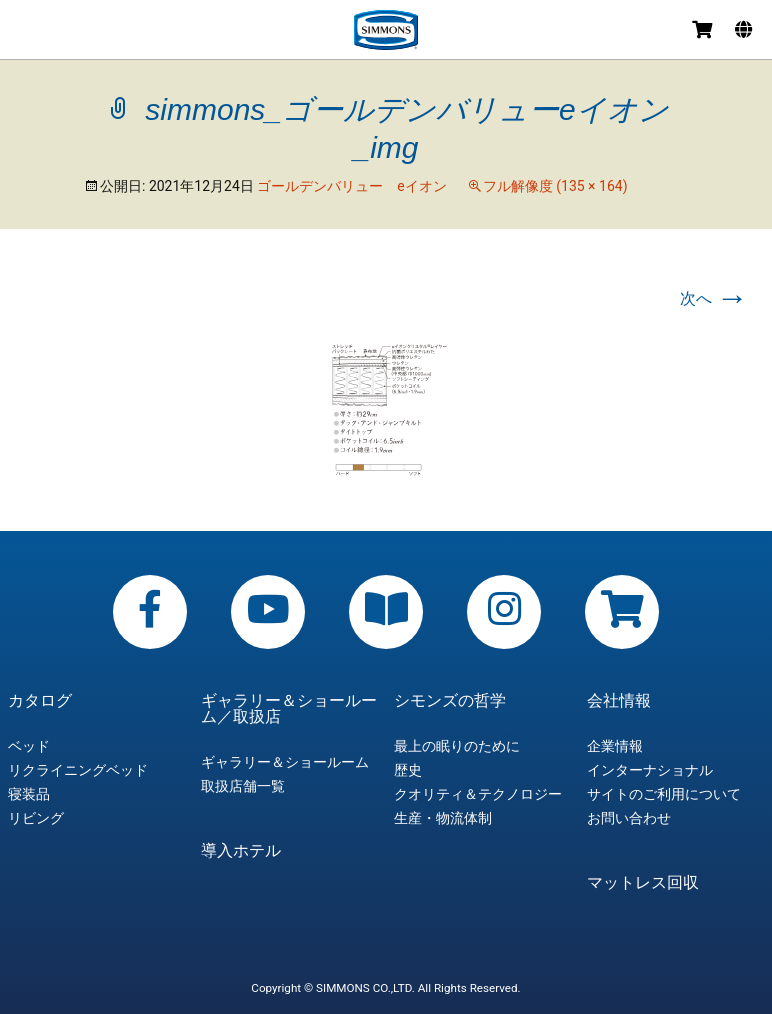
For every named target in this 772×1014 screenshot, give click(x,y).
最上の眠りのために (457, 746)
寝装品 (29, 794)
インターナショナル (650, 770)
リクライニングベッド (78, 770)
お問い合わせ (629, 818)
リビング (36, 818)
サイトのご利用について (664, 794)
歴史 (408, 770)
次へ (714, 298)
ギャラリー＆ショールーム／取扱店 (289, 709)
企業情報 (615, 746)
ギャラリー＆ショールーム (285, 762)
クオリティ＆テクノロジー (478, 794)
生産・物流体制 (443, 818)
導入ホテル (241, 851)
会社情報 (619, 701)
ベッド (29, 746)
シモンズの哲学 (450, 701)
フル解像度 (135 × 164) (555, 186)
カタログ (40, 701)
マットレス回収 (643, 883)
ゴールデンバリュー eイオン (351, 186)
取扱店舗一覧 (243, 786)
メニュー (22, 32)
